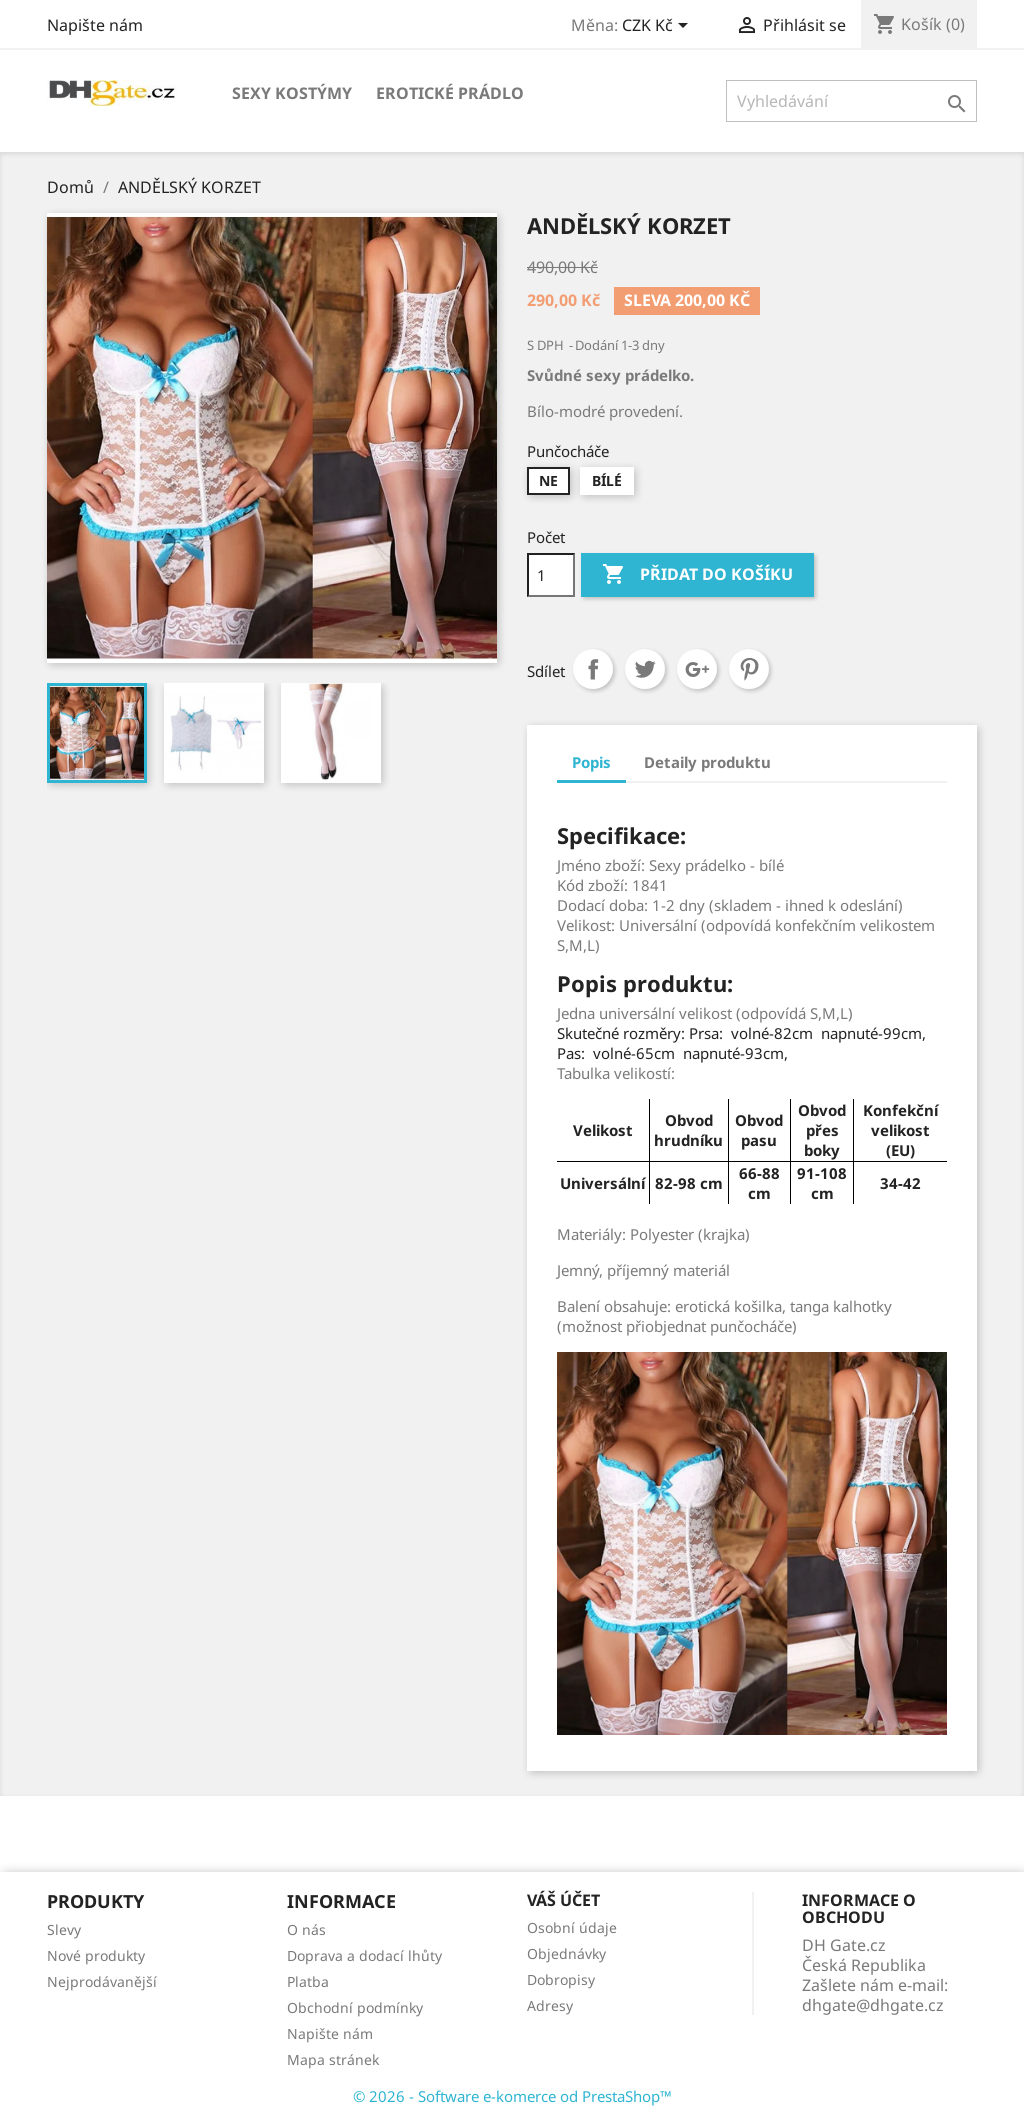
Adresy (550, 2005)
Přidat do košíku (697, 575)
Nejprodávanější (102, 1981)
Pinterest (749, 669)
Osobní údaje (572, 1927)
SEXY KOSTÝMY (292, 93)
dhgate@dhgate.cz (873, 2005)
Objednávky (566, 1953)
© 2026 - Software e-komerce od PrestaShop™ (512, 2096)
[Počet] (551, 575)
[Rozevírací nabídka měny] (658, 27)
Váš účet (563, 1900)
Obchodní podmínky (355, 2007)
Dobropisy (561, 1979)
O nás (306, 1929)
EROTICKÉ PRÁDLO (450, 93)
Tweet (645, 669)
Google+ (697, 669)
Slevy (64, 1929)
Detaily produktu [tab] (707, 762)
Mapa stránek (333, 2059)
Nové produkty (96, 1955)
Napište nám (95, 25)
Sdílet (593, 669)
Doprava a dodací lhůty (364, 1955)
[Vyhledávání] (851, 101)
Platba (308, 1981)
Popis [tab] (591, 762)
